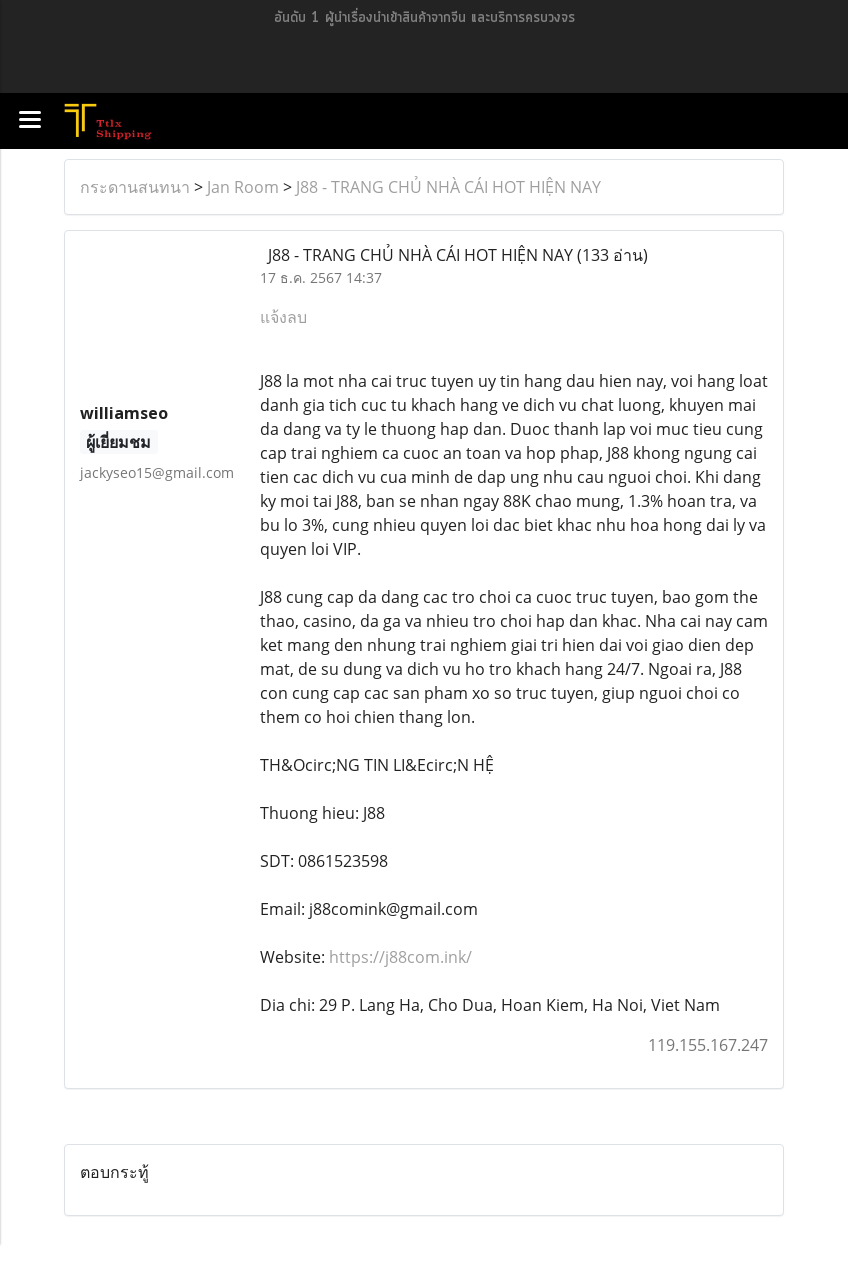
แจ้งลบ (283, 317)
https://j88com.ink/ (400, 957)
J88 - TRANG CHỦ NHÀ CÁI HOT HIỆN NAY (448, 187)
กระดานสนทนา (135, 187)
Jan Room (243, 187)
